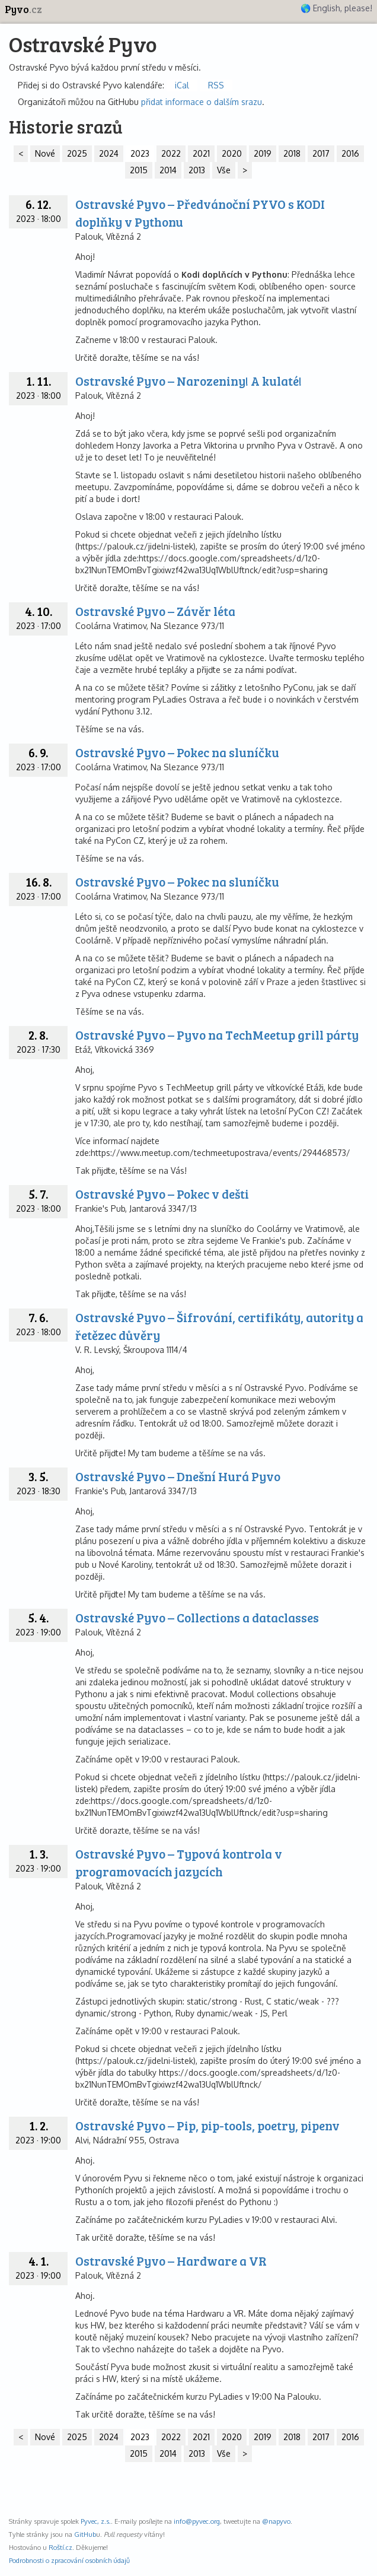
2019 (262, 153)
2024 (109, 153)
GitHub (85, 2534)
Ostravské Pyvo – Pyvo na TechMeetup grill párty (217, 1034)
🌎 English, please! (336, 8)
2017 (321, 153)
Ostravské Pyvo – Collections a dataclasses (197, 1617)
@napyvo (276, 2521)
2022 (171, 153)
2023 (139, 153)
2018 (292, 153)
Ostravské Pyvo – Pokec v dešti (162, 1193)
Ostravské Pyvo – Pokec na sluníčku (177, 752)
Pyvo (23, 9)
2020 (232, 153)
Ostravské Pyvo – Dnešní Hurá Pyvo (177, 1476)
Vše (224, 170)
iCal (182, 85)
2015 (139, 170)
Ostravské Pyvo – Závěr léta (155, 611)
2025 (77, 153)
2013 (196, 170)
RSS (216, 85)
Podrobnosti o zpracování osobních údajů (69, 2560)
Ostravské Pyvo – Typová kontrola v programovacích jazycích (178, 1862)
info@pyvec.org (197, 2521)
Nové (45, 153)
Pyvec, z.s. (96, 2521)
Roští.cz (60, 2547)
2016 (350, 153)
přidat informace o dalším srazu (201, 102)
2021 (201, 153)
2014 (168, 170)
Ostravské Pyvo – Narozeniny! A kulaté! (188, 380)
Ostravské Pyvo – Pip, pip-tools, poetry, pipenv (207, 2125)
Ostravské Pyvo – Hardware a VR (171, 2260)
